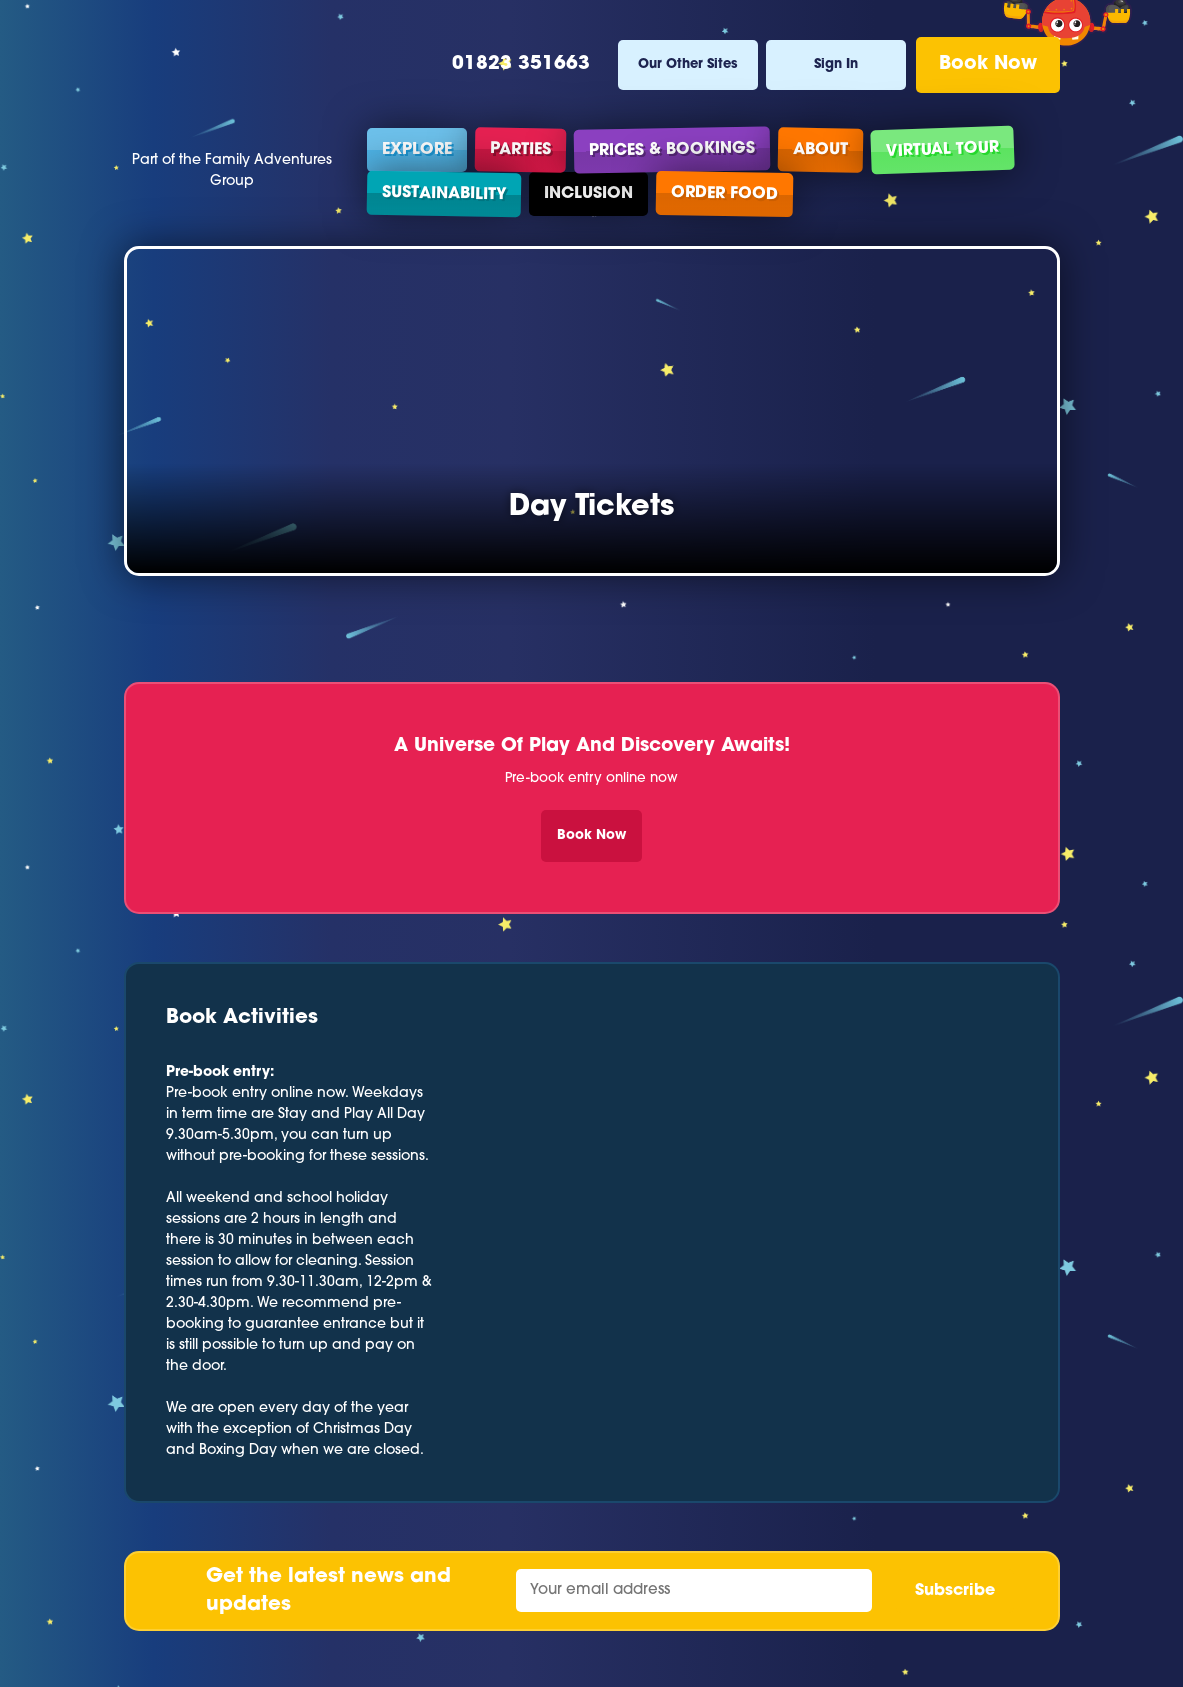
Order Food (723, 194)
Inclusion (588, 194)
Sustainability (443, 193)
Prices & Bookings (671, 149)
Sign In (836, 64)
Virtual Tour (941, 150)
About (819, 149)
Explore (417, 150)
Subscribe (955, 1591)
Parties (519, 149)
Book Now (988, 64)
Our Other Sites (687, 64)
